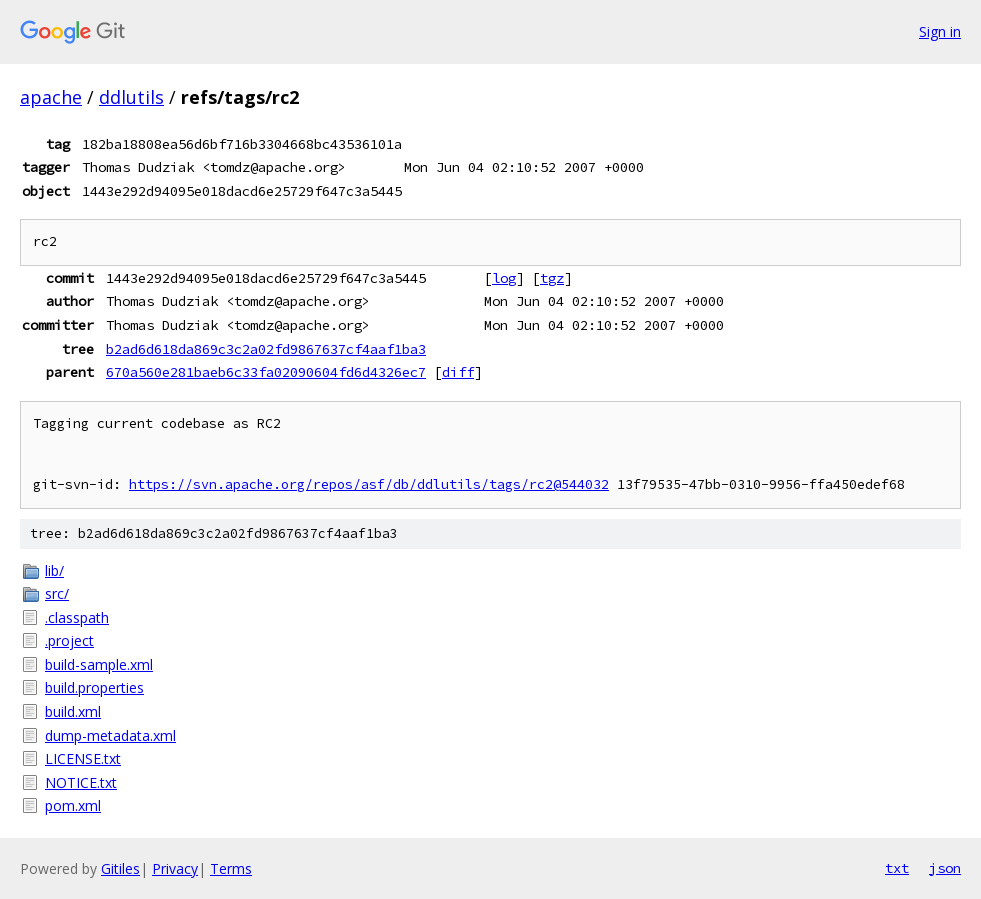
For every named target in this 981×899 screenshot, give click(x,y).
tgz (552, 278)
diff (458, 372)
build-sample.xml (99, 664)
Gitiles (120, 868)
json (945, 868)
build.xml (73, 711)
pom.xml (73, 805)
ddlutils (131, 97)
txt (897, 868)
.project (69, 640)
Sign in (940, 31)
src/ (57, 593)
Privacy (175, 868)
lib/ (54, 570)
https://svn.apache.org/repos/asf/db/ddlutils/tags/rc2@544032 (369, 484)
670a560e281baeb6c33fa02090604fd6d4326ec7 (266, 372)
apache (51, 97)
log (504, 278)
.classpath (77, 617)
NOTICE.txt (81, 782)
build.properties (94, 687)
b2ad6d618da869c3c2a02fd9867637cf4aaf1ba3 (266, 349)
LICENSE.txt (83, 758)
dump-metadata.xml (110, 735)
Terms (231, 868)
